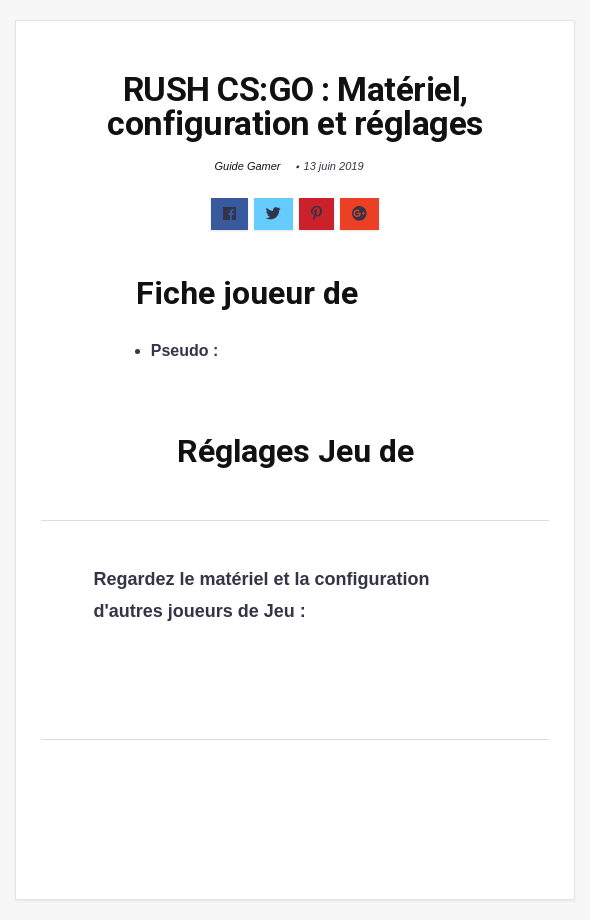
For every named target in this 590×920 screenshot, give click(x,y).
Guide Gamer (247, 166)
